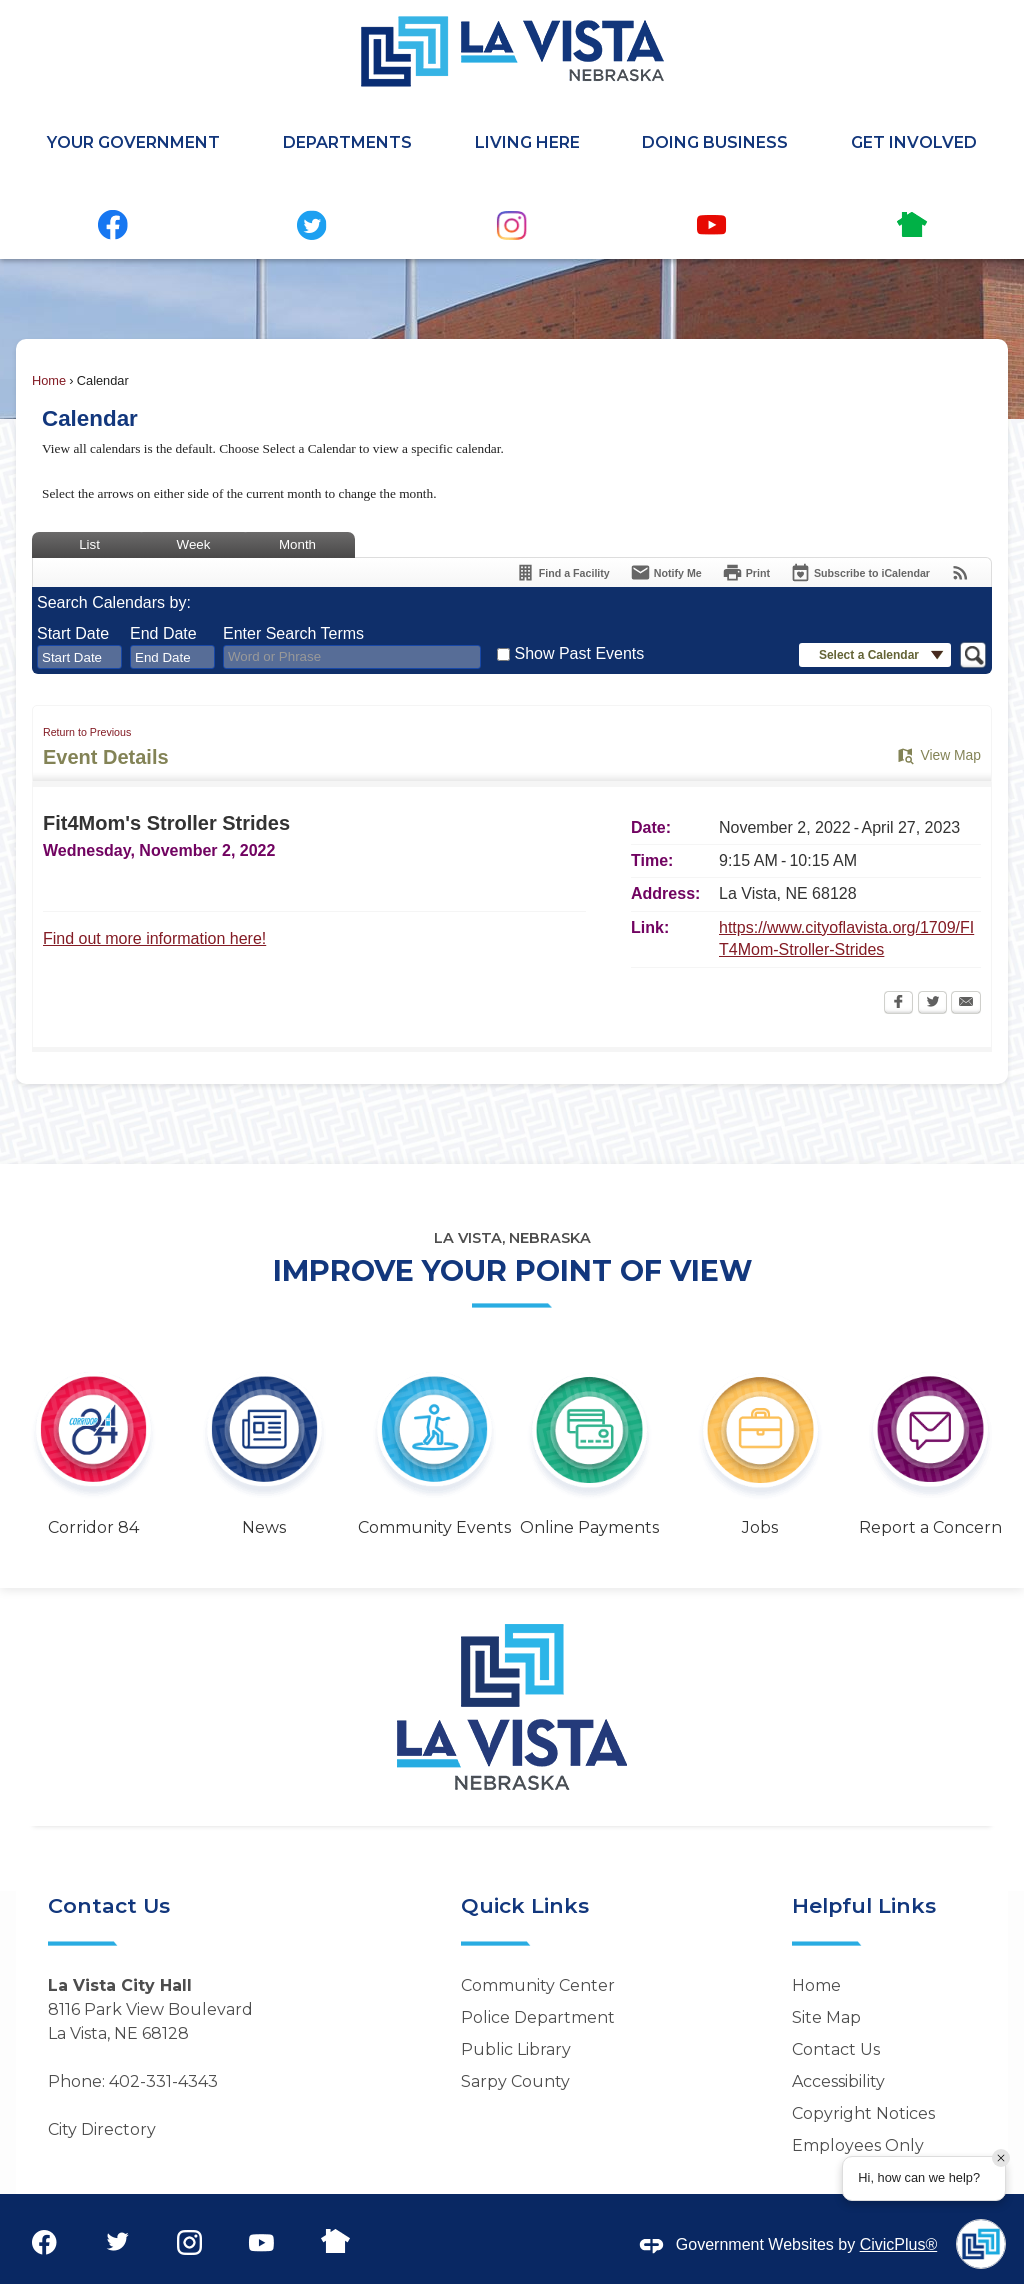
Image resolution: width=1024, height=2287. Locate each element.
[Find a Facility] (562, 572)
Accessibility (838, 2081)
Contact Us (836, 2049)
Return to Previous (87, 732)
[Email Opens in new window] (966, 1004)
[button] (875, 655)
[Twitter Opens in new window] (932, 1004)
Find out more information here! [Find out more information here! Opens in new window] (154, 938)
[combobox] (79, 657)
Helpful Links (864, 1905)
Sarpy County (515, 2081)
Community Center (538, 1985)
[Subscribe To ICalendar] (860, 572)
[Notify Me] (666, 572)
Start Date (73, 633)
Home (49, 380)
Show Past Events (579, 653)
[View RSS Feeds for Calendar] (960, 572)
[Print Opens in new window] (746, 572)
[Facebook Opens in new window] (898, 1004)
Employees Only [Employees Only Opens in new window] (858, 2145)
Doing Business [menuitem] (715, 142)
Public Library (516, 2049)
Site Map (826, 2017)
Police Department (538, 2017)
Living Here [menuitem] (527, 142)
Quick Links (525, 1905)
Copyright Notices (863, 2113)
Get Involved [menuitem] (914, 142)
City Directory (102, 2129)
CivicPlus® (899, 2244)
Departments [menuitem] (347, 142)
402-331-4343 (163, 2081)
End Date (163, 633)
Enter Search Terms (293, 633)
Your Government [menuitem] (133, 142)
